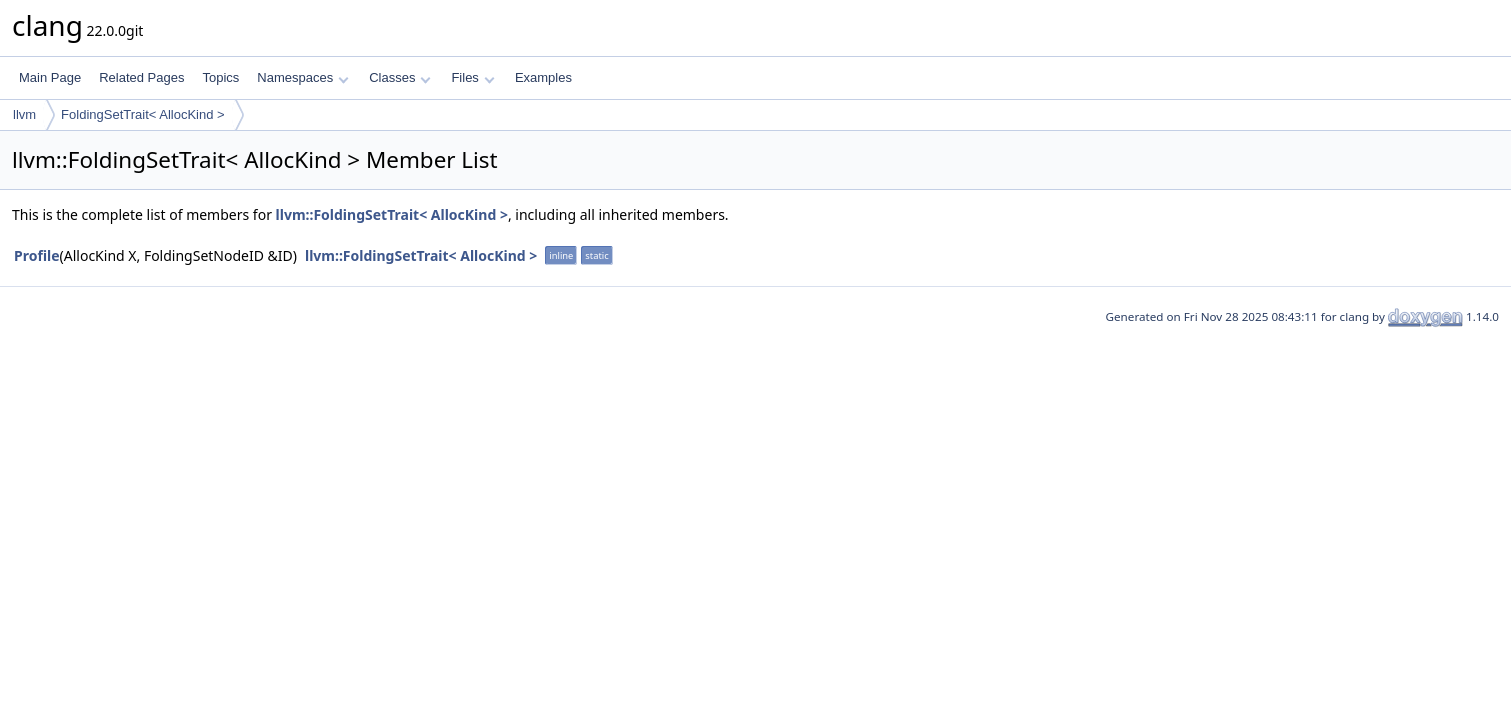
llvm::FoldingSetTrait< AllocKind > (392, 214)
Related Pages (141, 77)
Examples (543, 77)
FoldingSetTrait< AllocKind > (143, 114)
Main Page (50, 77)
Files (472, 77)
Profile (37, 255)
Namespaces (302, 77)
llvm (24, 114)
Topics (220, 77)
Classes (400, 77)
